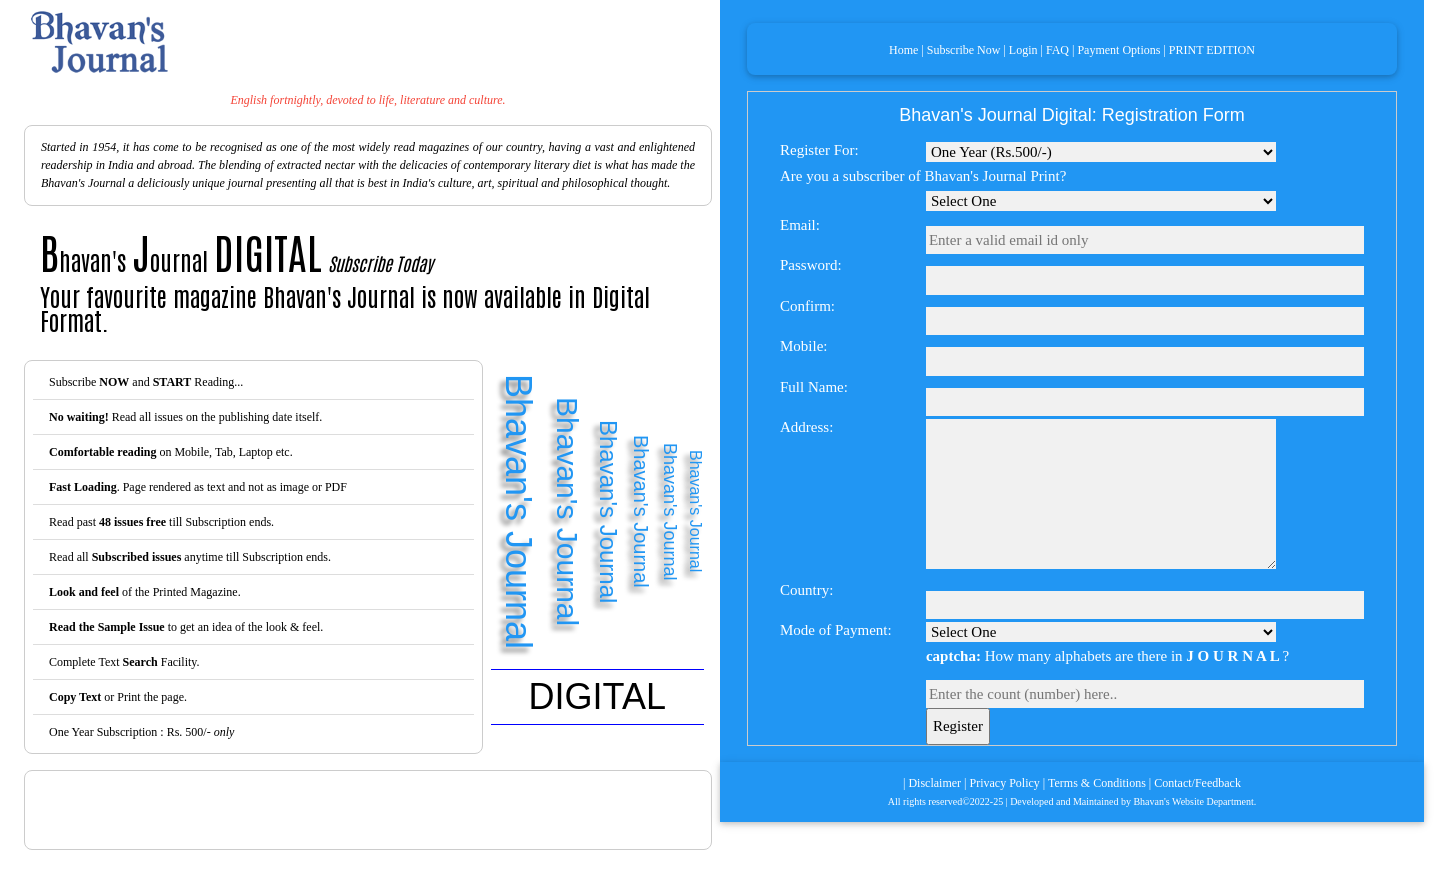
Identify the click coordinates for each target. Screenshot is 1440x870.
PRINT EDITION (1212, 50)
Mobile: (804, 346)
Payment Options (1118, 50)
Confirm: (807, 306)
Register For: (819, 150)
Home (903, 50)
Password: (811, 265)
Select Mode (1101, 152)
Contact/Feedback (1197, 783)
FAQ (1057, 50)
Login (1023, 50)
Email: (800, 225)
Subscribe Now (964, 50)
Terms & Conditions (1097, 783)
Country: (806, 590)
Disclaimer (934, 783)
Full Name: (814, 387)
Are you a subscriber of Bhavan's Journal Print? (923, 176)
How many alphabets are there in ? (1107, 656)
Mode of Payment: (836, 630)
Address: (806, 427)
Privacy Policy (1005, 783)
